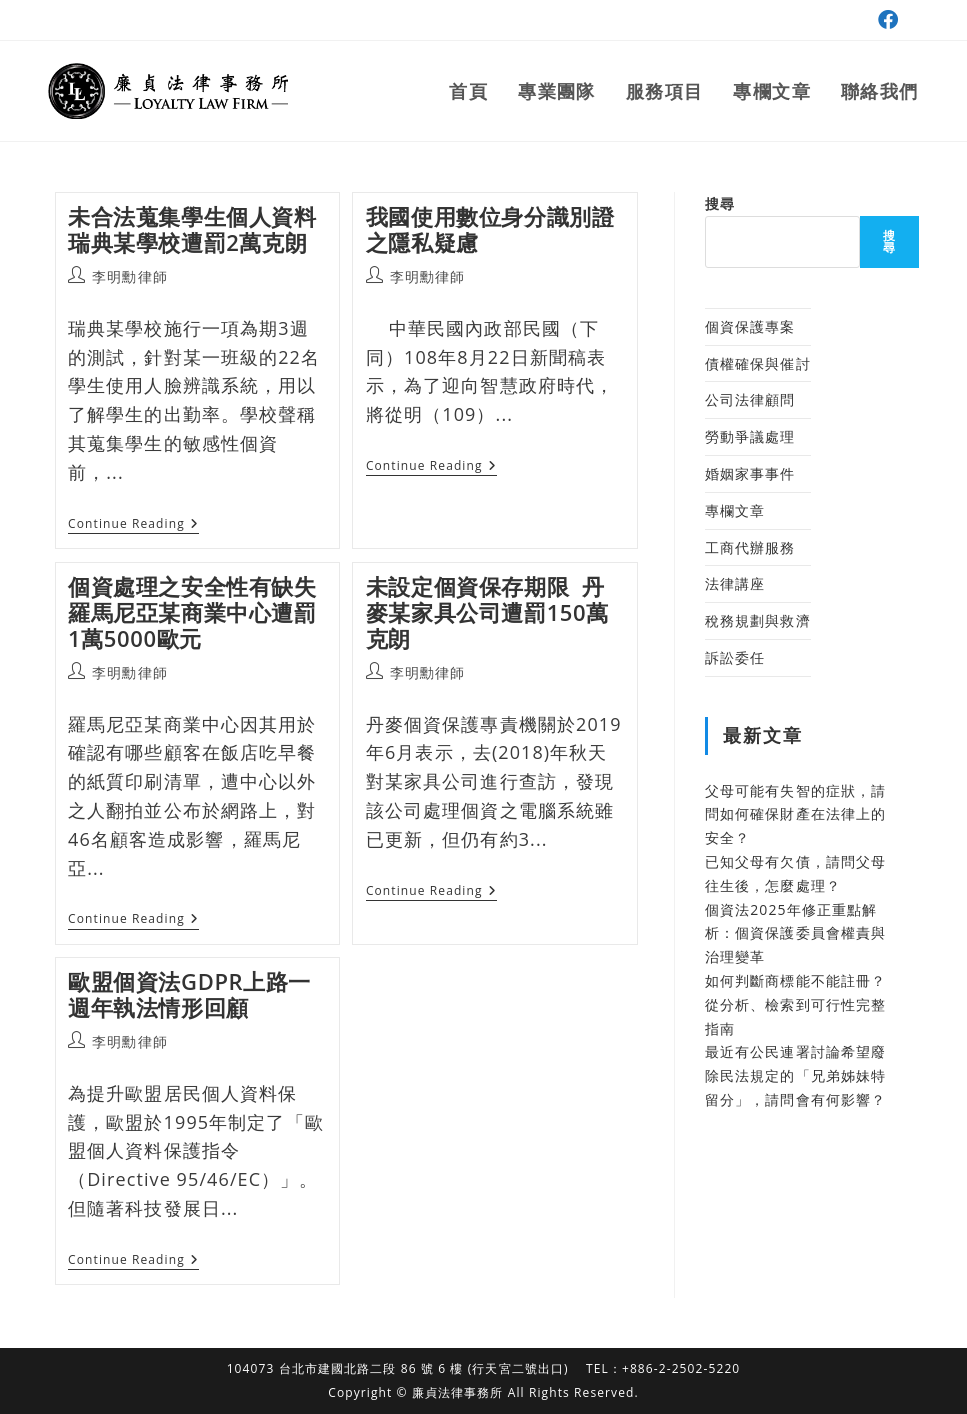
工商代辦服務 (750, 547)
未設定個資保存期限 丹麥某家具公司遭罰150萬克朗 (487, 612)
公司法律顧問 (750, 399)
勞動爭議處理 (750, 436)
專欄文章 (735, 510)
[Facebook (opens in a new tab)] (885, 20)
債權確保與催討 (758, 363)
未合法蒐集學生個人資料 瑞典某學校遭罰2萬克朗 (195, 229)
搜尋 (720, 203)
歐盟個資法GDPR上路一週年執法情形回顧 (189, 994)
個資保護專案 (750, 326)
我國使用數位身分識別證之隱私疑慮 (490, 229)
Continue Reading (133, 525)
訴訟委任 (735, 657)
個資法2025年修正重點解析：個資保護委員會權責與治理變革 (795, 933)
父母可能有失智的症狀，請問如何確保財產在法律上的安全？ (795, 814)
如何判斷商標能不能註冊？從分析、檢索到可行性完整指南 (795, 1004)
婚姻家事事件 (750, 473)
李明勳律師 (130, 276)
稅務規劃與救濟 (758, 620)
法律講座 (735, 583)
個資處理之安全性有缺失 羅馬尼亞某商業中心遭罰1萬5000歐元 (192, 612)
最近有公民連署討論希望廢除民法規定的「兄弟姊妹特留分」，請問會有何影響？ (795, 1075)
